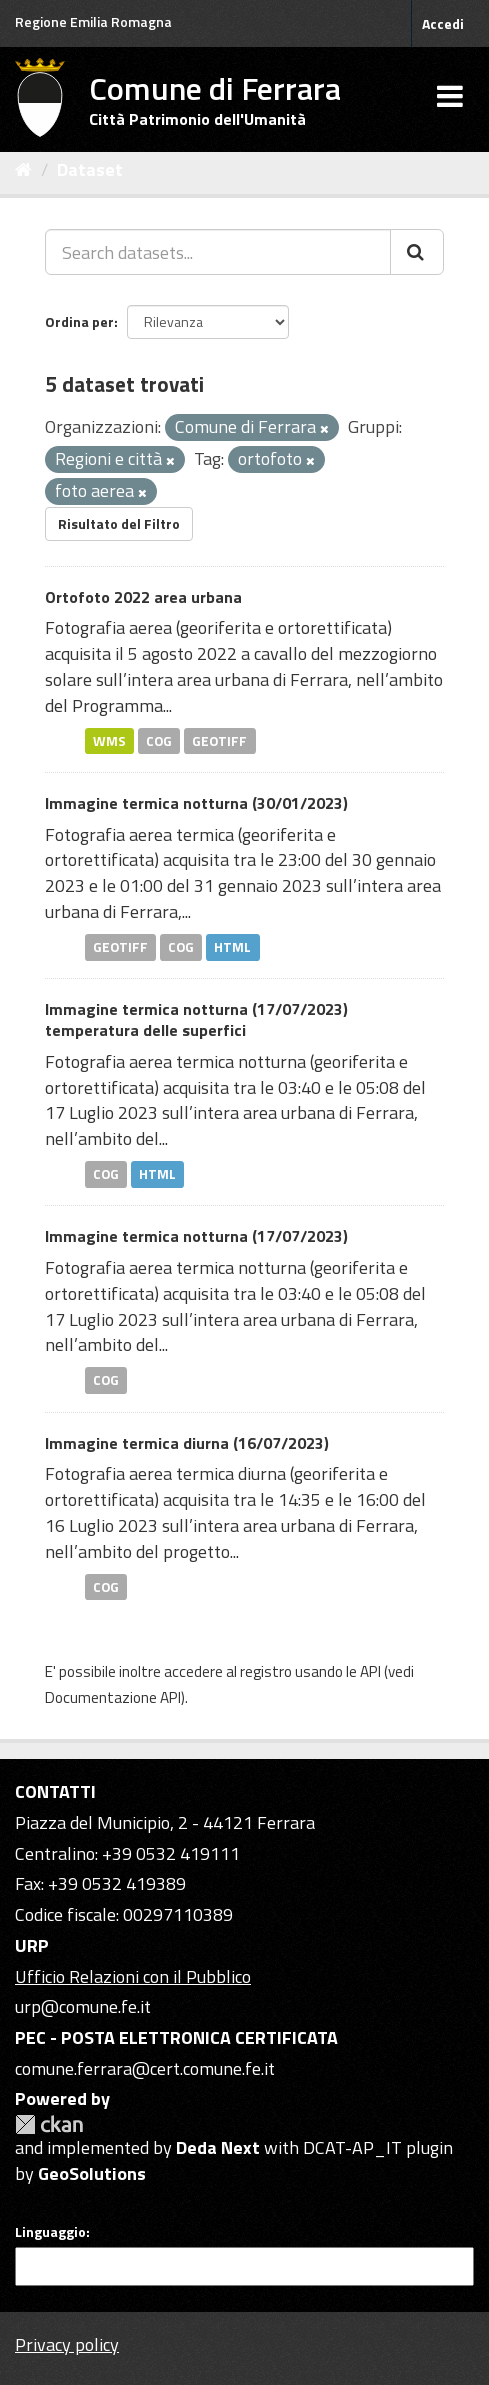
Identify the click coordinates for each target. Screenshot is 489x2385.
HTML (232, 947)
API (370, 1671)
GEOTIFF (219, 740)
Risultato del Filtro (119, 523)
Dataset (90, 169)
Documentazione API (113, 1697)
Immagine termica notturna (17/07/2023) (196, 1236)
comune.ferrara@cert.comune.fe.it (145, 2068)
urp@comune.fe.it (83, 2006)
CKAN (49, 2124)
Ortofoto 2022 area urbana (143, 597)
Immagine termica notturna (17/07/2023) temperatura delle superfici (196, 1019)
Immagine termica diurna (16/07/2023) (187, 1443)
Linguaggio (50, 2232)
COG (159, 740)
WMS (109, 740)
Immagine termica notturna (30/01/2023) (196, 803)
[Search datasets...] (218, 252)
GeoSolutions (92, 2173)
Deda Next (218, 2147)
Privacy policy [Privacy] (67, 2344)
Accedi (443, 23)
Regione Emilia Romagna (93, 21)
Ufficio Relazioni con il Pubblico (133, 1976)
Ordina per (79, 321)
